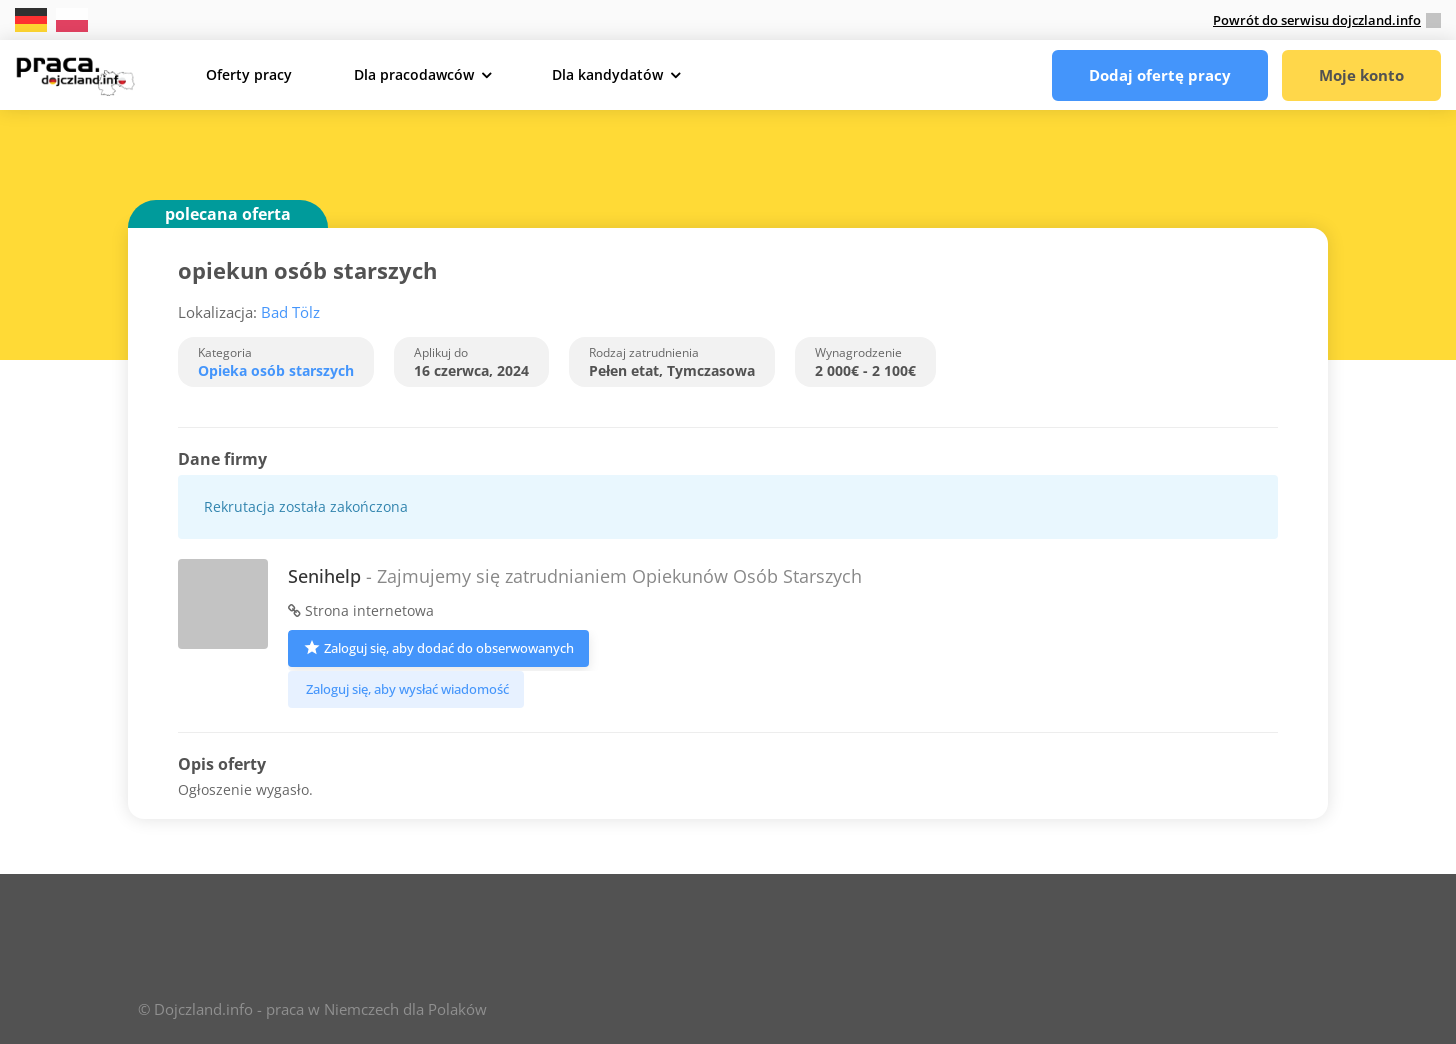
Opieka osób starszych (276, 370)
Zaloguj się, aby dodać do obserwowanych (438, 646)
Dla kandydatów (607, 74)
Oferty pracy (249, 74)
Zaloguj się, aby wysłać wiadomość (406, 689)
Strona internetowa (361, 610)
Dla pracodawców (414, 74)
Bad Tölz (290, 312)
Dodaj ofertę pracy (1160, 75)
